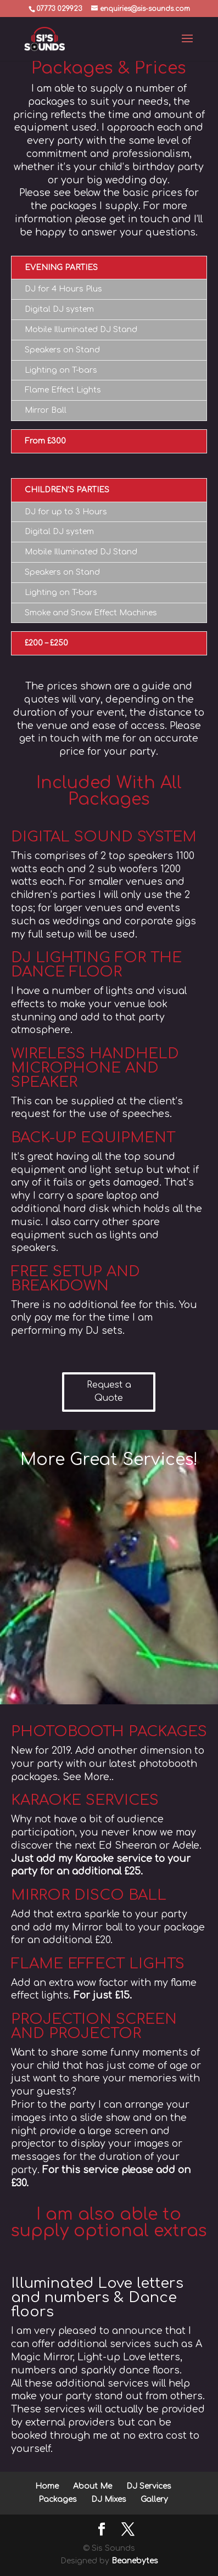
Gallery (154, 2499)
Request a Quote (109, 1391)
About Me (92, 2486)
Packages (57, 2499)
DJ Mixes (108, 2499)
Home (47, 2486)
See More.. (88, 1777)
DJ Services (148, 2486)
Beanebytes (134, 2561)
